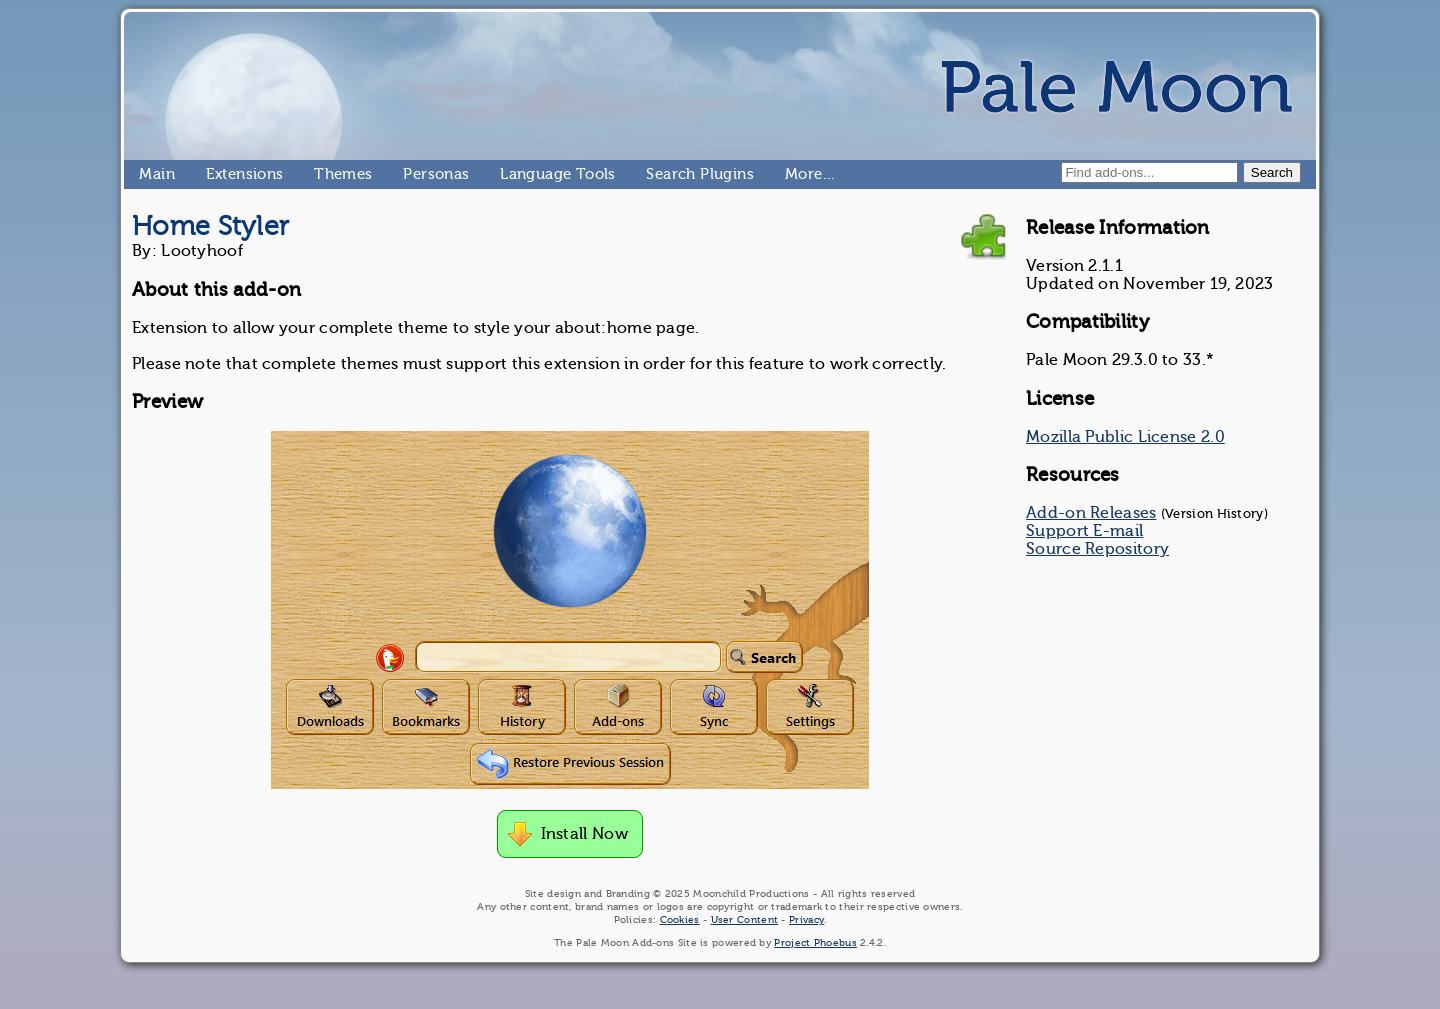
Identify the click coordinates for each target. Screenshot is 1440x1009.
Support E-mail (1084, 531)
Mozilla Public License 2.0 (1125, 437)
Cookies (680, 919)
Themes (322, 174)
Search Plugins (654, 174)
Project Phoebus (815, 942)
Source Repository (1097, 549)
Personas (411, 174)
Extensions (214, 174)
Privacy (806, 919)
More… (793, 174)
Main (147, 174)
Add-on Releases (1091, 513)
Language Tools (508, 174)
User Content (745, 919)
